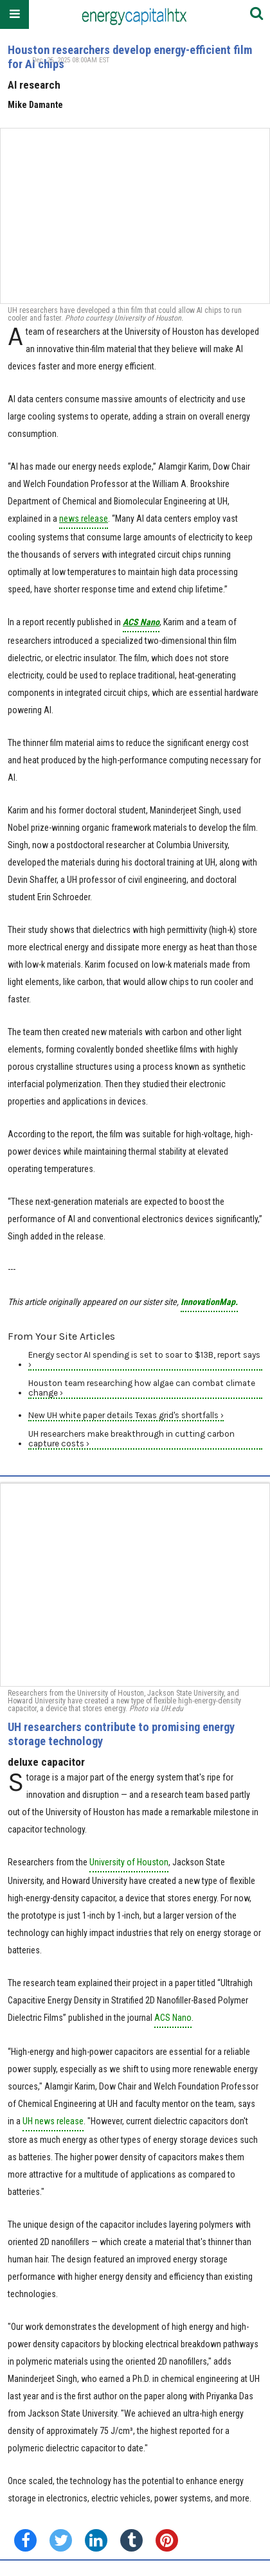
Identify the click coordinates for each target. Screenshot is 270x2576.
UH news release (53, 2121)
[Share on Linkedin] (96, 2540)
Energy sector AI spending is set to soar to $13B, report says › (144, 1359)
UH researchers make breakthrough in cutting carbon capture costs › (131, 1438)
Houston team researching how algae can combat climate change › (141, 1388)
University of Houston (128, 1862)
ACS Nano (173, 2017)
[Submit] (256, 14)
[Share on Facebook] (25, 2540)
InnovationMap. (209, 1302)
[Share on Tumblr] (131, 2540)
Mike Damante (35, 104)
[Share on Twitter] (61, 2540)
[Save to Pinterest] (167, 2540)
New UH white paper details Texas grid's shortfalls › (126, 1415)
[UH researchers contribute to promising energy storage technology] (135, 1585)
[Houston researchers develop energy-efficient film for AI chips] (135, 215)
